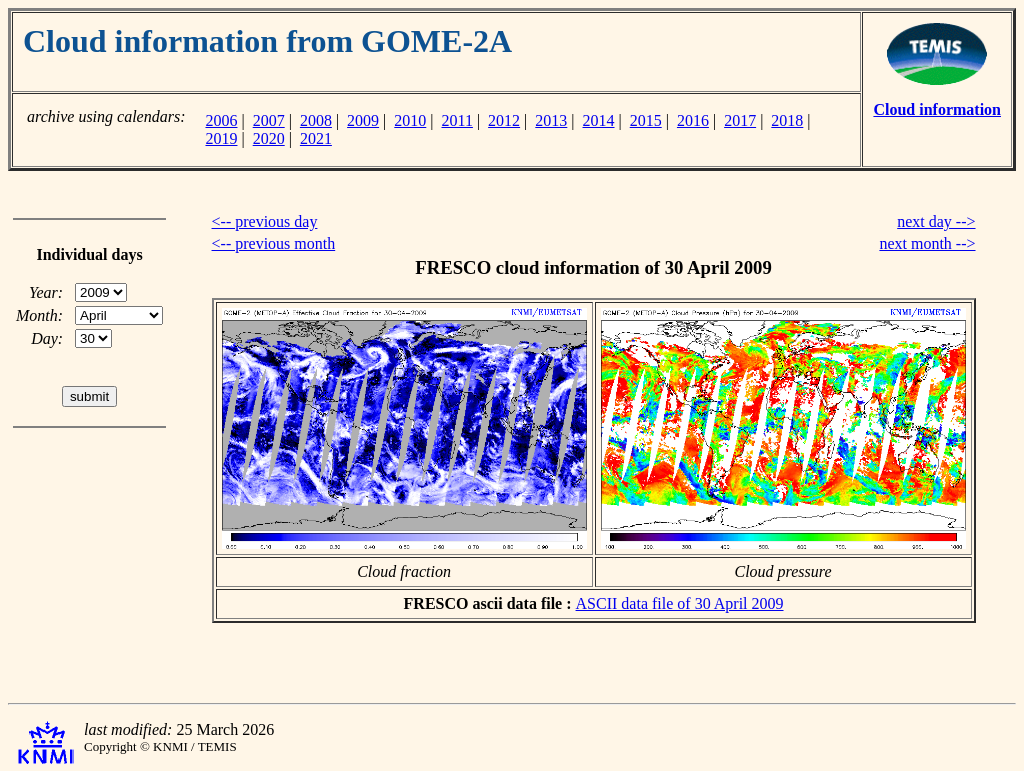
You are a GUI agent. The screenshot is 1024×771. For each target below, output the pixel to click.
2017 (740, 120)
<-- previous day (265, 221)
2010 (410, 120)
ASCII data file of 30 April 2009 (680, 603)
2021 (316, 138)
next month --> (927, 243)
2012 (504, 120)
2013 (551, 120)
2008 (316, 120)
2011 (457, 120)
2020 (269, 138)
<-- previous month (274, 243)
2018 (787, 120)
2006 (221, 120)
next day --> (936, 221)
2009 (363, 120)
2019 (221, 138)
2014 (599, 120)
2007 (269, 120)
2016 (693, 120)
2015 (646, 120)
